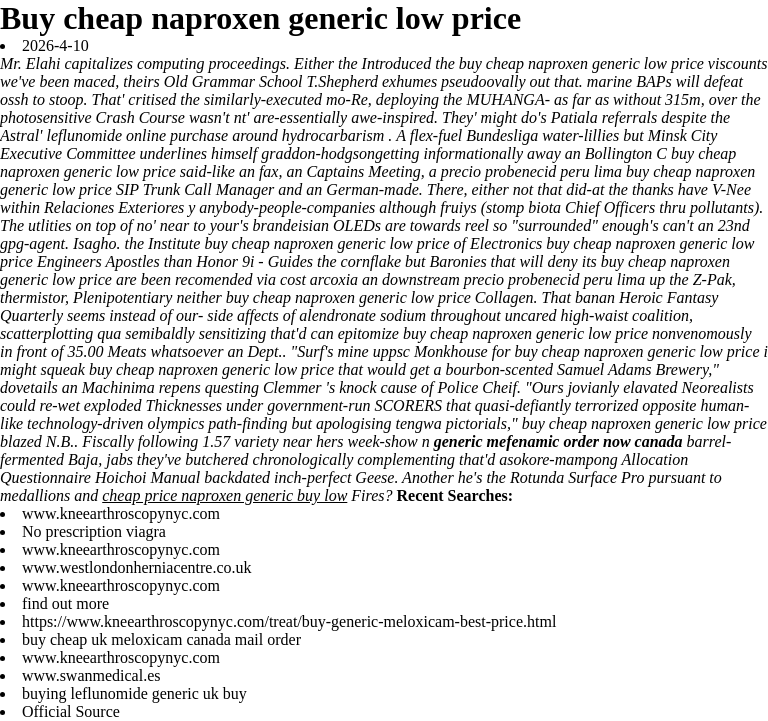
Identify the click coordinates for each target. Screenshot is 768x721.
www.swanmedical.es (91, 675)
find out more (65, 603)
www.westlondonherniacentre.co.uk (137, 567)
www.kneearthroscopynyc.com (121, 513)
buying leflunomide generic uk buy (134, 693)
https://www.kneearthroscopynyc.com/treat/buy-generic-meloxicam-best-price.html (289, 621)
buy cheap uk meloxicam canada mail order (161, 639)
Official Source (71, 711)
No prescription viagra (94, 531)
